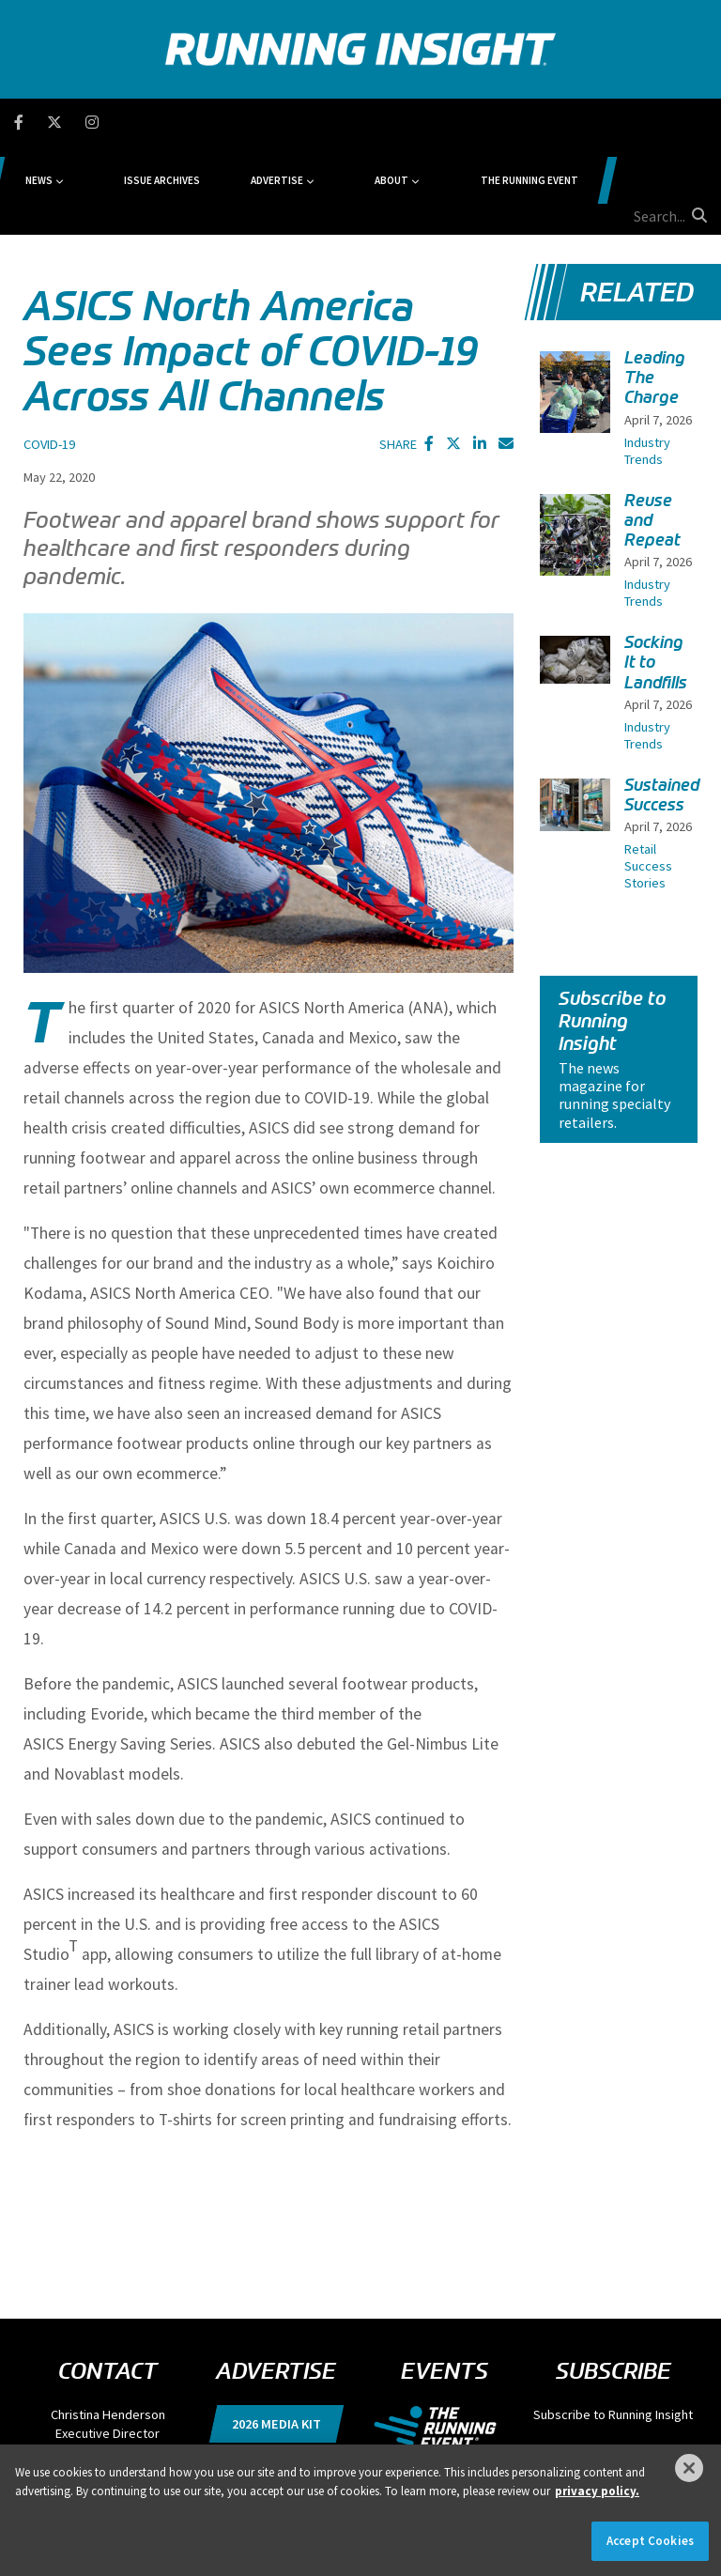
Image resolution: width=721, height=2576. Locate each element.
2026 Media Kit (276, 2334)
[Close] (689, 2468)
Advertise (332, 122)
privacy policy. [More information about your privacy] (597, 2491)
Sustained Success (661, 706)
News (147, 122)
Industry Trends (647, 361)
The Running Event (530, 122)
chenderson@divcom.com (108, 2362)
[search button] (696, 121)
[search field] (641, 122)
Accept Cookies (650, 2541)
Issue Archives (245, 122)
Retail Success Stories (648, 776)
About (420, 122)
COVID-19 (49, 355)
